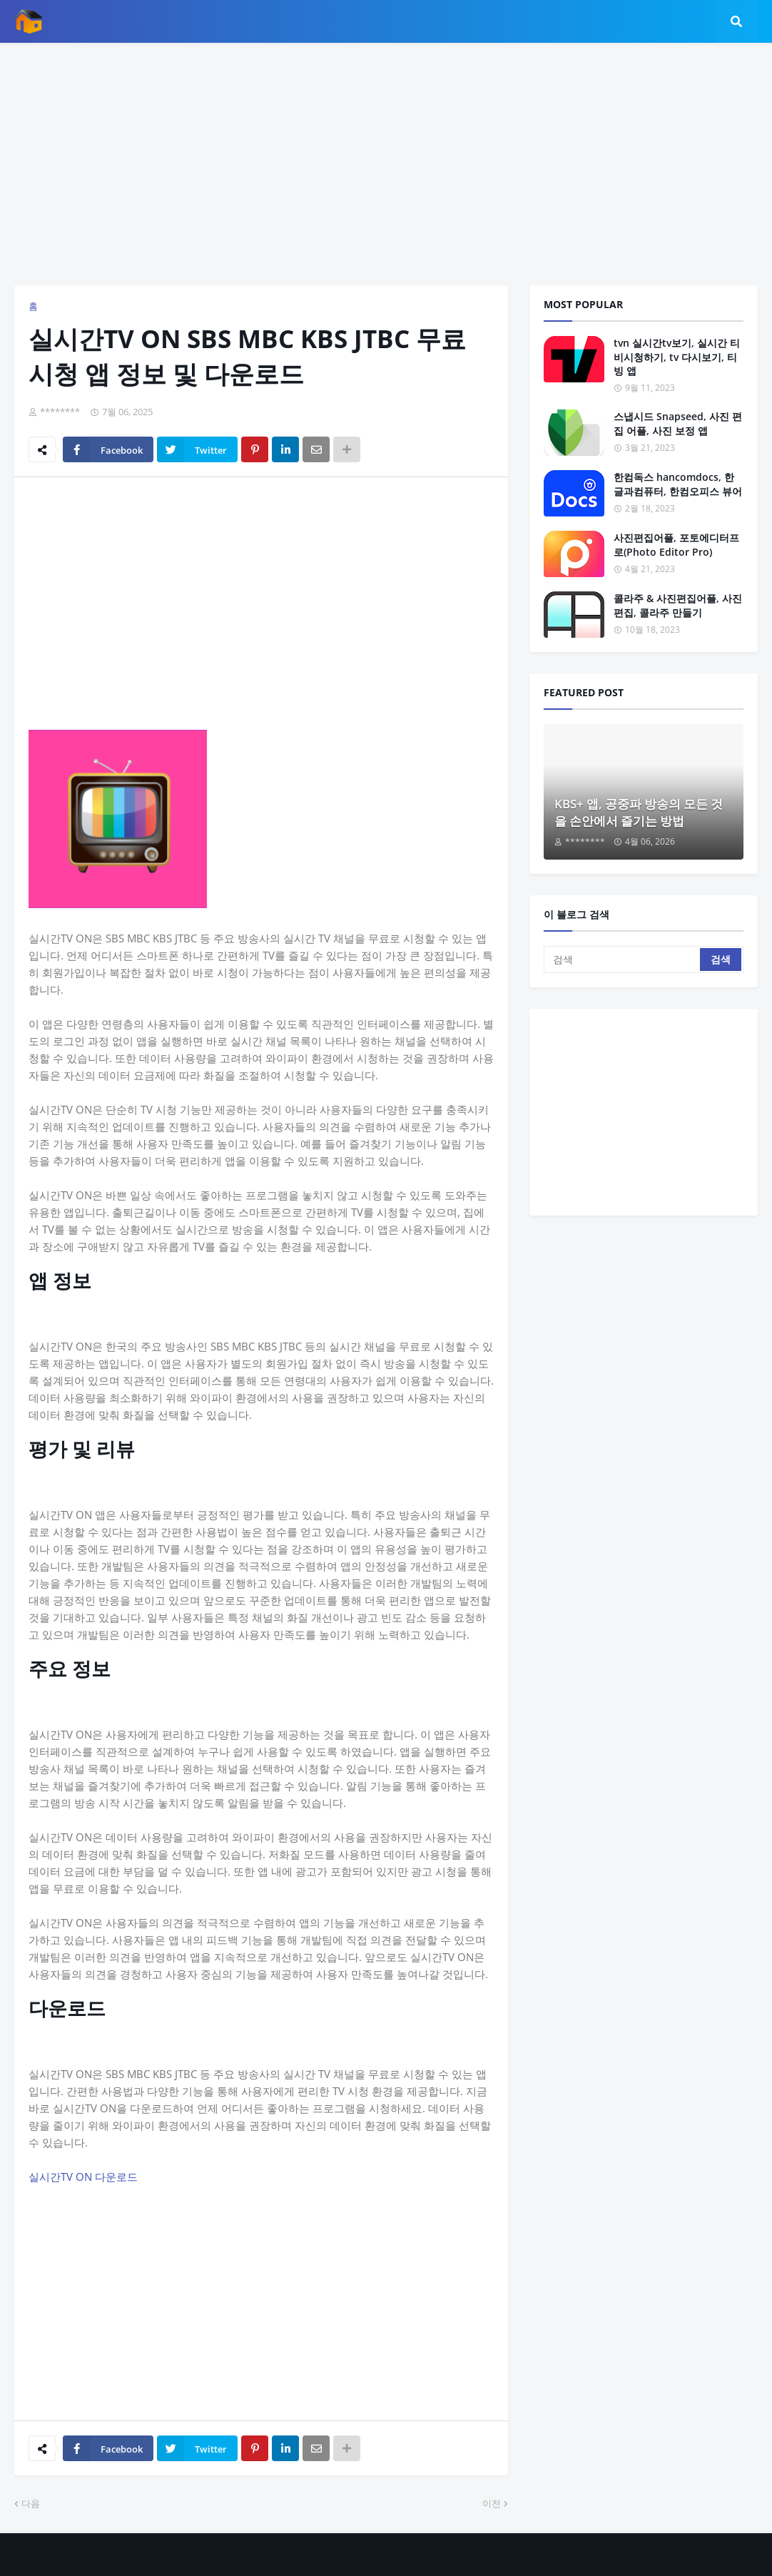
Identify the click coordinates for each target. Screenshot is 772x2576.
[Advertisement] (386, 164)
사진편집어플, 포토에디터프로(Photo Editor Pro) (676, 545)
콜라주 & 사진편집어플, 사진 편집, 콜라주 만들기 (678, 605)
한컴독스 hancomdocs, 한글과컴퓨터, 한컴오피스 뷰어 (678, 484)
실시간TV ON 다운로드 (83, 2176)
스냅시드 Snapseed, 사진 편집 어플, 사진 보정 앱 (678, 423)
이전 (491, 2503)
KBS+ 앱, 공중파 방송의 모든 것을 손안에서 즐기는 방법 (638, 812)
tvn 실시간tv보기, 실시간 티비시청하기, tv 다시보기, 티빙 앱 (677, 356)
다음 (30, 2503)
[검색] (623, 959)
